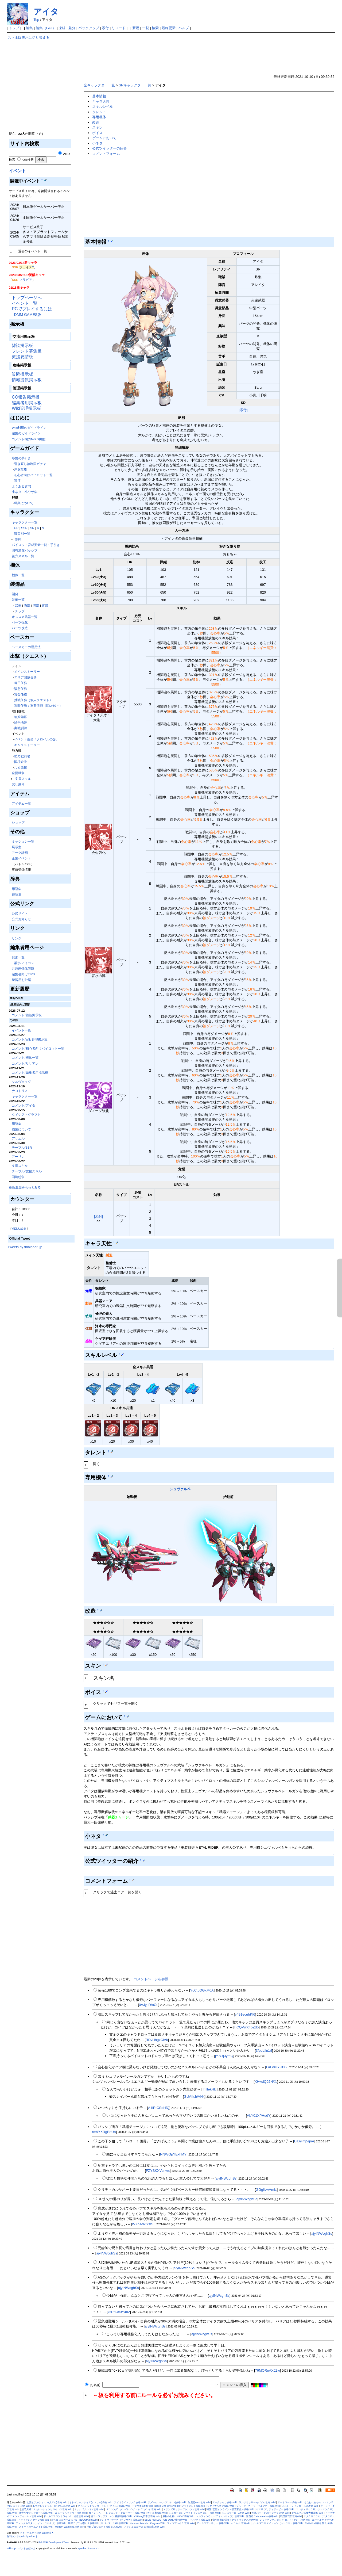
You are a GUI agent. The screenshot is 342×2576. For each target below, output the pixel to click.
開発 (15, 594)
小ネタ (97, 143)
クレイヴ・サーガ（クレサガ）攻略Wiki (120, 2519)
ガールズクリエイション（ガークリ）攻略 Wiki (277, 2523)
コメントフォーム (106, 154)
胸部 (27, 605)
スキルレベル (102, 107)
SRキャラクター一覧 (135, 85)
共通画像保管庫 (23, 968)
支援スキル (23, 778)
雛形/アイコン (24, 963)
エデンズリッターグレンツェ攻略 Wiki (184, 2509)
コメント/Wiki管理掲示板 (29, 1039)
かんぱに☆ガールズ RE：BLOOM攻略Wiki (74, 2519)
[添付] (243, 410)
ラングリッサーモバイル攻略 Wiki (257, 2502)
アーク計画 (20, 852)
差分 (71, 28)
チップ (20, 611)
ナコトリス (20, 1090)
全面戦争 (18, 773)
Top (36, 20)
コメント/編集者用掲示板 (30, 1072)
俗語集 (16, 894)
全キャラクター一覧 (99, 85)
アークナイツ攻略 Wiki (224, 2502)
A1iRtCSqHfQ (158, 2108)
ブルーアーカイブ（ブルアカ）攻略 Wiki (258, 2506)
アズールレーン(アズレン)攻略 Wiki (167, 2502)
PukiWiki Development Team (53, 2542)
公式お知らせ (21, 919)
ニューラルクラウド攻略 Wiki (71, 2513)
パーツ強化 (20, 622)
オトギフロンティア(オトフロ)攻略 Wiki (90, 2502)
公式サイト (20, 913)
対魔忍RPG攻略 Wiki (199, 2502)
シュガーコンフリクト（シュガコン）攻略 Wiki (194, 2513)
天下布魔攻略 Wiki (157, 2513)
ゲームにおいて (104, 138)
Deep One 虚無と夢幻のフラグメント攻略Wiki (180, 2506)
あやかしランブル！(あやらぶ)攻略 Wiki (54, 2506)
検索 (155, 28)
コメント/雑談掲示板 (26, 1015)
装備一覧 (18, 599)
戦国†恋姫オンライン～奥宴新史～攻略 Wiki (230, 2509)
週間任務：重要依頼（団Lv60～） (38, 705)
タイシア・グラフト (26, 1114)
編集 (29, 28)
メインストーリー (27, 671)
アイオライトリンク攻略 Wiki (130, 2502)
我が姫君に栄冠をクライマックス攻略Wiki (235, 2519)
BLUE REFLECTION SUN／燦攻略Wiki (166, 2519)
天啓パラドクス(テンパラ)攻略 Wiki (270, 2513)
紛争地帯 (20, 722)
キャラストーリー (27, 745)
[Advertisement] (41, 85)
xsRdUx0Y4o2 (119, 2312)
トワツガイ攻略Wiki (199, 2519)
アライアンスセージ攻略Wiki (33, 2519)
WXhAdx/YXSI (143, 2224)
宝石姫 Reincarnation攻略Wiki (262, 2516)
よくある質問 (21, 486)
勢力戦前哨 (22, 756)
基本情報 (99, 96)
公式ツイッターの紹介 (109, 148)
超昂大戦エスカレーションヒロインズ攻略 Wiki (46, 2509)
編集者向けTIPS (23, 974)
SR (32, 528)
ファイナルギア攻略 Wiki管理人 (37, 2533)
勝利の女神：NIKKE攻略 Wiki (178, 2516)
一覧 (145, 28)
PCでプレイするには (32, 309)
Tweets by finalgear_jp (25, 1247)
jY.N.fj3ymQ (224, 2056)
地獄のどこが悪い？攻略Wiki (83, 2523)
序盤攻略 (20, 469)
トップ (14, 28)
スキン (97, 127)
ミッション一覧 (23, 841)
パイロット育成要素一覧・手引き (36, 544)
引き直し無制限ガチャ (30, 463)
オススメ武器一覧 (24, 616)
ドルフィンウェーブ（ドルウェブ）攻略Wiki (220, 2516)
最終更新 (169, 28)
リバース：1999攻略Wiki (114, 2523)
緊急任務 (20, 688)
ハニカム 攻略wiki (240, 2523)
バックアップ (88, 28)
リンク (16, 938)
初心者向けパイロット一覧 (33, 475)
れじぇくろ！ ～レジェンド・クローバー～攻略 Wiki (117, 2513)
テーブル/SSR (22, 1147)
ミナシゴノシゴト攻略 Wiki (89, 2509)
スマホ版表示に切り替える (28, 38)
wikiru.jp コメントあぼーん (21, 2548)
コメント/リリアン (25, 1063)
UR (16, 528)
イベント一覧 (24, 303)
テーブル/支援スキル (26, 1171)
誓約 (18, 539)
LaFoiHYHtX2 (276, 2067)
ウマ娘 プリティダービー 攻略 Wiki (275, 2509)
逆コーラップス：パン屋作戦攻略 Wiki (111, 2516)
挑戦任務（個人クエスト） (33, 700)
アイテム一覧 (21, 803)
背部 (45, 605)
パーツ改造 (20, 628)
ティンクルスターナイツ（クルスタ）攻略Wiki (41, 2523)
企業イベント (21, 858)
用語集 (16, 888)
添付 (105, 28)
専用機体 (99, 117)
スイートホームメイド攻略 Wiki (36, 2526)
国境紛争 (20, 761)
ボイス (97, 133)
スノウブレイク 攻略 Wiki (181, 2523)
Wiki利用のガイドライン (29, 427)
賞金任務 (20, 694)
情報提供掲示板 (27, 379)
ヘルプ (183, 28)
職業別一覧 (22, 533)
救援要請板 (22, 356)
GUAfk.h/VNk (194, 2097)
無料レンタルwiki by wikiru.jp (22, 2536)
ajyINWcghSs (226, 2178)
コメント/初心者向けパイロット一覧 (38, 1048)
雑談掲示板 (22, 345)
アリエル (18, 1138)
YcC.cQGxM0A (202, 1990)
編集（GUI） (46, 28)
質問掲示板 (22, 374)
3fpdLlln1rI (264, 2050)
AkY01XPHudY (258, 2115)
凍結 (62, 28)
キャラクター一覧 (24, 522)
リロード (119, 28)
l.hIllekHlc (209, 2089)
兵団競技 (20, 767)
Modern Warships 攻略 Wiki (70, 2526)
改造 (95, 122)
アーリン (18, 1156)
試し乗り (18, 784)
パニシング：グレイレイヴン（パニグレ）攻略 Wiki (133, 2509)
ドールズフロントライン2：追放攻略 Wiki (66, 2516)
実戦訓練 (20, 728)
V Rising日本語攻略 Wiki (147, 2516)
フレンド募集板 (27, 351)
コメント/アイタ (23, 1105)
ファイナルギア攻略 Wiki (220, 2506)
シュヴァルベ (180, 1489)
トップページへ (27, 297)
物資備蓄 (20, 716)
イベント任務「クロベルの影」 (36, 739)
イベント (17, 171)
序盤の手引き (21, 458)
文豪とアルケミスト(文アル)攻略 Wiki (47, 2502)
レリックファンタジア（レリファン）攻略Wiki (285, 2519)
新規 (135, 28)
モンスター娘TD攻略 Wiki (236, 2513)
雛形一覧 (18, 957)
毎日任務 (20, 683)
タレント (99, 112)
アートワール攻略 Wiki (290, 2502)
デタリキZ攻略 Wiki (142, 2506)
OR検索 (25, 159)
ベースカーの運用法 (26, 647)
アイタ (46, 11)
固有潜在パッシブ (24, 550)
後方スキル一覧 (23, 556)
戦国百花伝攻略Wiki (291, 2516)
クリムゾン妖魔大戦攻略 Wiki (307, 2513)
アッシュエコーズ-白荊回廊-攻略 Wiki (144, 2526)
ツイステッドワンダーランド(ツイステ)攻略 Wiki (103, 2506)
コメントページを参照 (151, 1979)
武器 (18, 605)
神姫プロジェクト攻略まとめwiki (104, 2526)
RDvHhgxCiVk (157, 2040)
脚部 (36, 605)
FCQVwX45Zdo (246, 2027)
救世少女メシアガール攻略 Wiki (36, 2513)
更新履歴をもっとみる (25, 1187)
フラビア (25, 279)
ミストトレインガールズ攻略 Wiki (300, 2506)
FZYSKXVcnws (158, 2171)
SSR (24, 528)
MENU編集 (19, 1228)
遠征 (17, 480)
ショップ (18, 822)
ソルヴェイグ (21, 1081)
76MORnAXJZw (267, 2370)
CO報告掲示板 (26, 397)
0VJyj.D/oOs (148, 2005)
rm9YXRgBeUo (104, 2132)
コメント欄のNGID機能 (28, 439)
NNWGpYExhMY (173, 2154)
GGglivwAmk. (266, 2190)
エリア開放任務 (25, 677)
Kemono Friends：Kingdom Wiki (147, 2523)
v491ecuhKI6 (245, 2014)
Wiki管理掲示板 (26, 408)
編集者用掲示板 (27, 402)
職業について (23, 503)
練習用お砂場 (21, 979)
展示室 (16, 847)
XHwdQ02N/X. (266, 2082)
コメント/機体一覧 (25, 1057)
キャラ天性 (101, 102)
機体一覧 (18, 575)
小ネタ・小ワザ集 (24, 492)
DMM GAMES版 (27, 314)
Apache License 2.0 (88, 2548)
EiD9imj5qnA (304, 2141)
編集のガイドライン (26, 433)
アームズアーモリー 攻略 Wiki (213, 2523)
